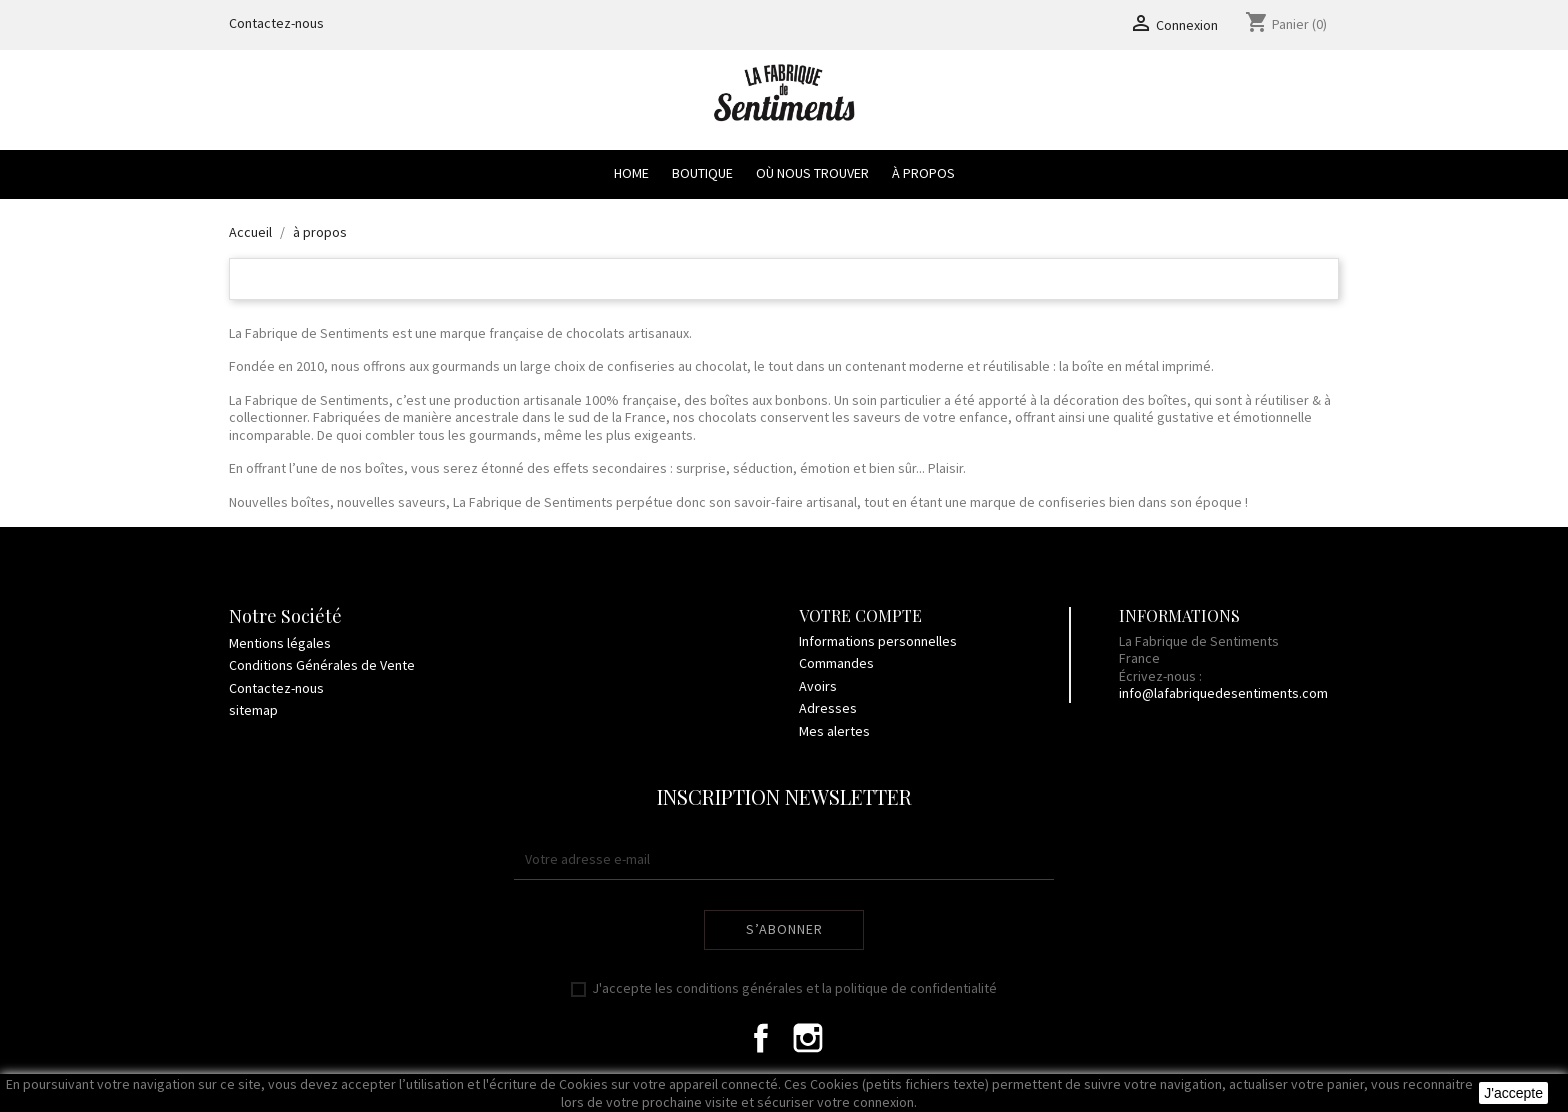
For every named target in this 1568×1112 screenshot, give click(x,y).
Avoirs (818, 686)
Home (631, 173)
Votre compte (860, 615)
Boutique (702, 173)
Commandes (836, 663)
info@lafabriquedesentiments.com (1223, 693)
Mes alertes (834, 731)
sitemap (253, 710)
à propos (923, 173)
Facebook (761, 1038)
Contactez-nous (276, 23)
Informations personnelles (878, 641)
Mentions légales (280, 643)
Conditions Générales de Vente (322, 665)
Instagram (808, 1038)
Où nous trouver (812, 173)
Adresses (828, 708)
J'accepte (1513, 1093)
